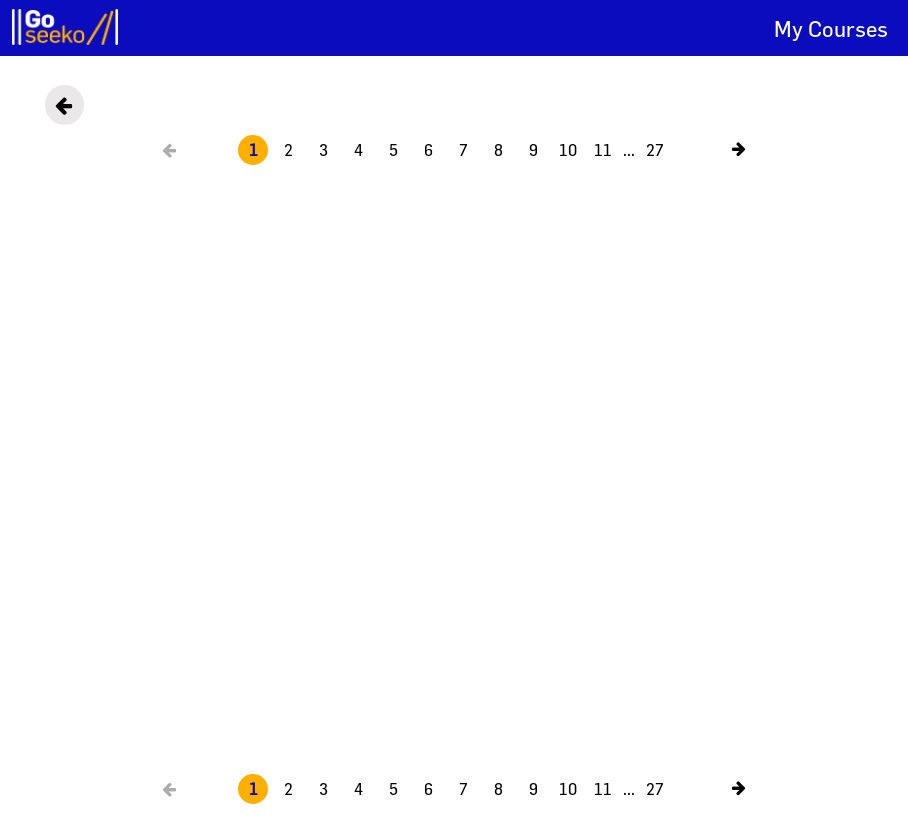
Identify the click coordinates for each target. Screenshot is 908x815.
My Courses (831, 28)
